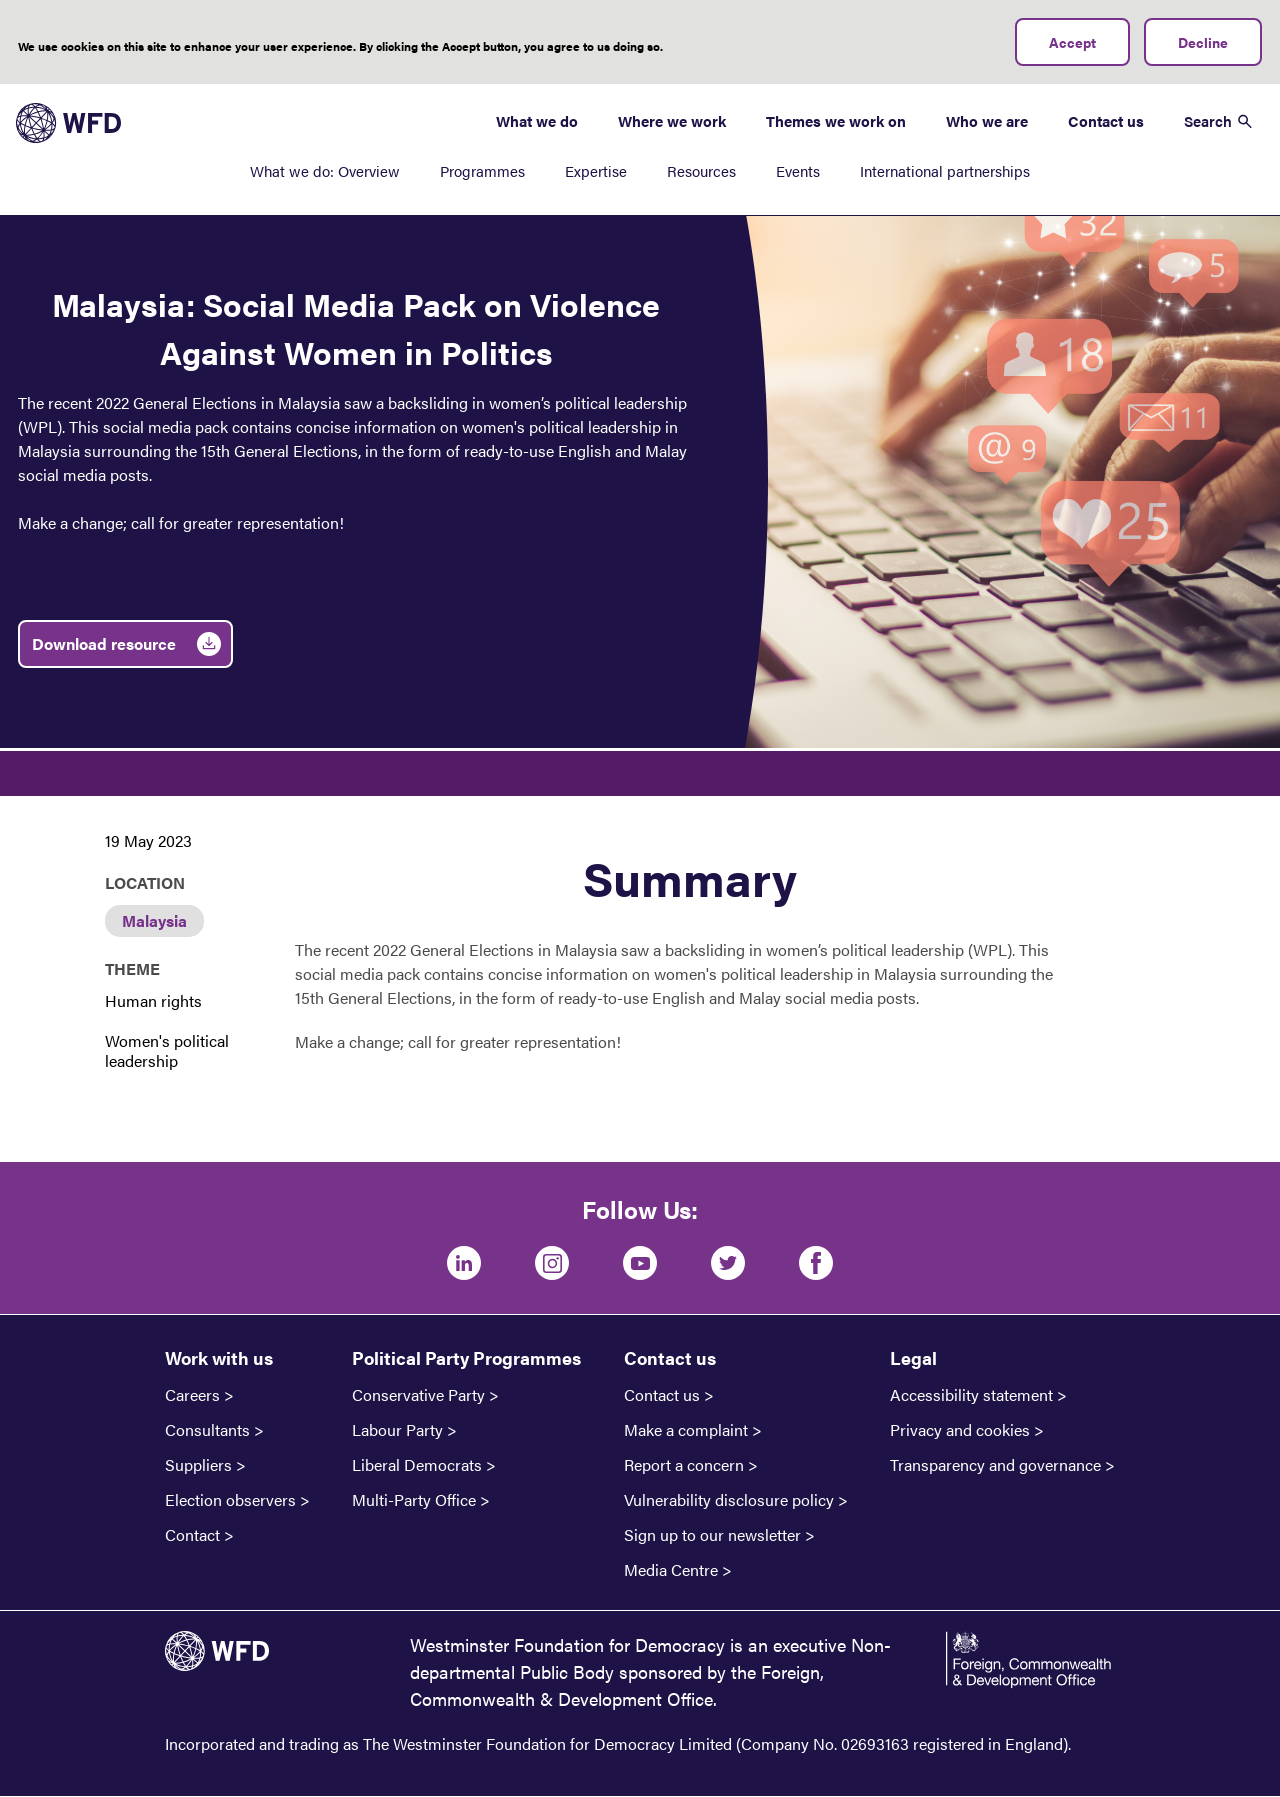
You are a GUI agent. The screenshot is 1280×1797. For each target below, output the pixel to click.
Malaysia (154, 920)
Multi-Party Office (414, 1500)
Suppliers (198, 1465)
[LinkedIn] (464, 1263)
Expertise (596, 170)
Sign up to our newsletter (712, 1535)
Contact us (1106, 120)
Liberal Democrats (417, 1465)
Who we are (987, 120)
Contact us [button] (670, 1357)
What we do (537, 120)
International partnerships (945, 170)
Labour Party (397, 1430)
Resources (701, 170)
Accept (1072, 42)
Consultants (207, 1430)
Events (798, 170)
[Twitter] (728, 1263)
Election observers (230, 1500)
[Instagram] (552, 1263)
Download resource (104, 643)
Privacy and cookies (960, 1430)
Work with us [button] (219, 1357)
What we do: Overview (325, 170)
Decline (1203, 42)
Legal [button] (913, 1357)
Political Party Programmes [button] (466, 1357)
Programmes (482, 170)
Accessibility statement (971, 1395)
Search (1208, 120)
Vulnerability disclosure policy (729, 1500)
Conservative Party (418, 1395)
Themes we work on (836, 120)
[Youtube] (640, 1263)
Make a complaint (686, 1430)
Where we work (672, 120)
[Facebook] (816, 1263)
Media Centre (671, 1570)
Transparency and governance (995, 1465)
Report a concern (684, 1465)
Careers (192, 1395)
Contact (192, 1535)
